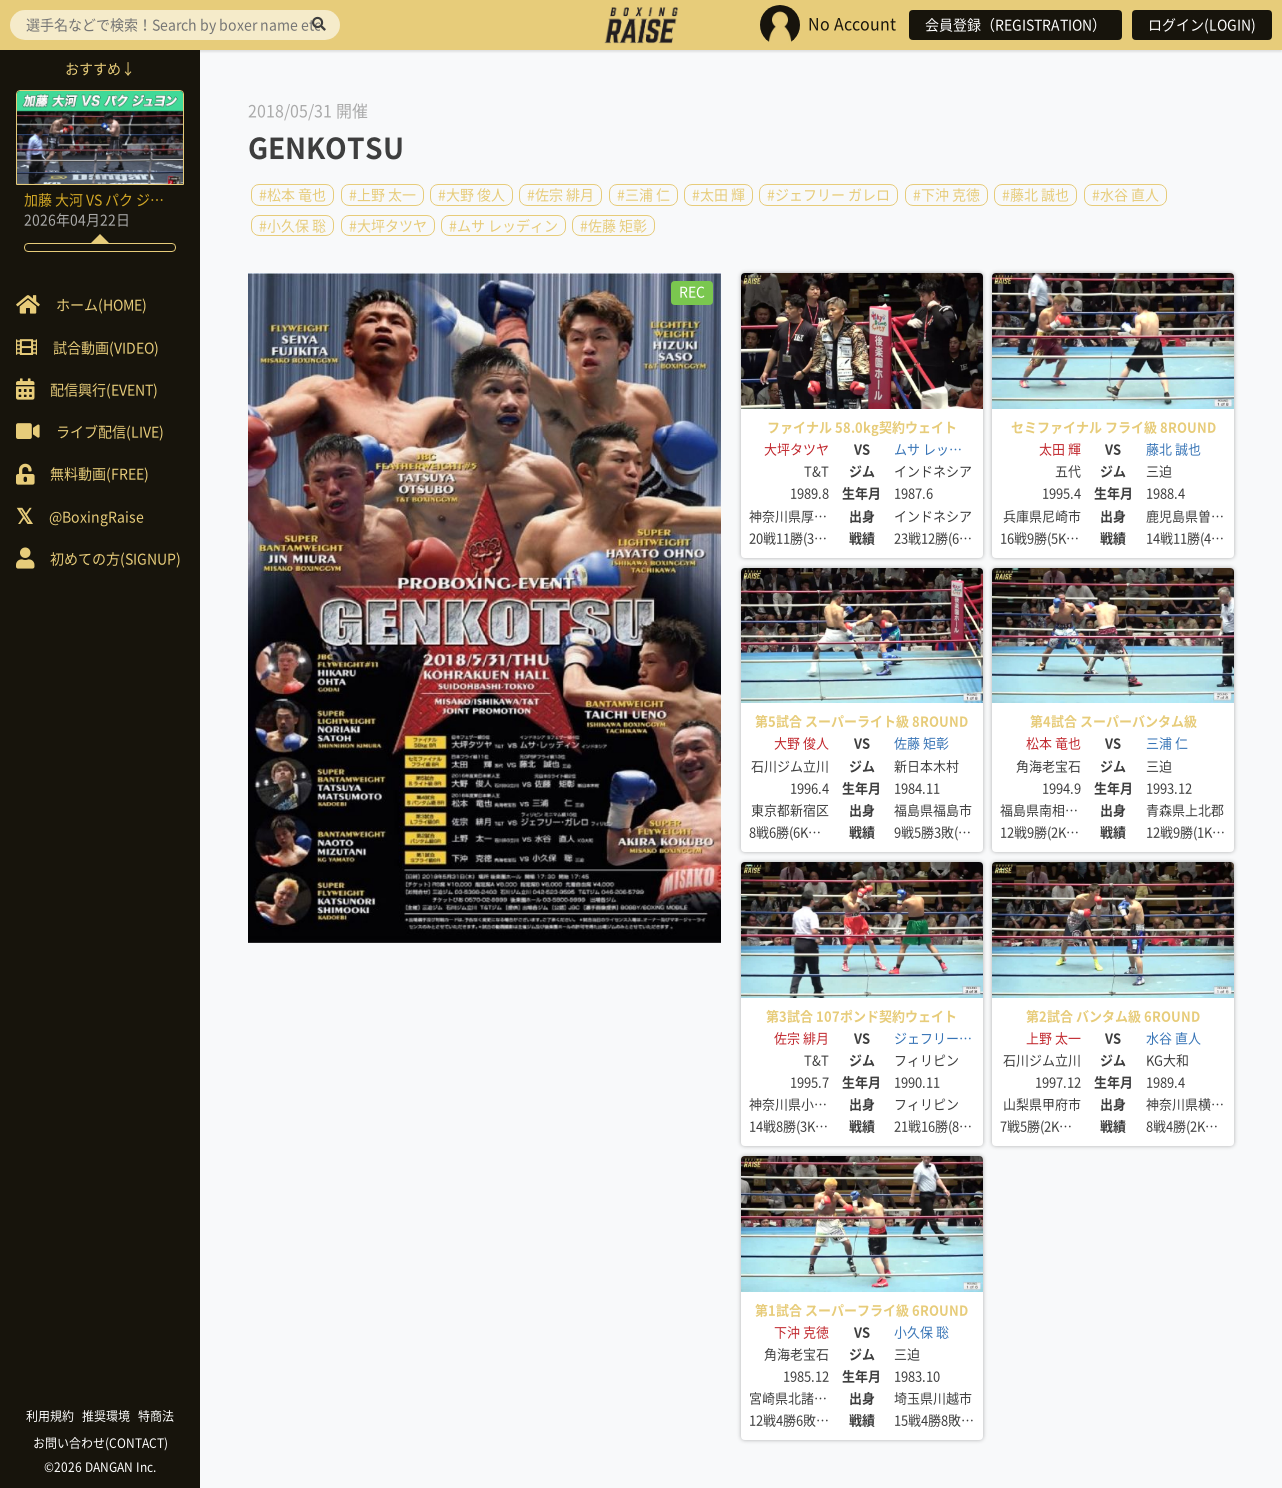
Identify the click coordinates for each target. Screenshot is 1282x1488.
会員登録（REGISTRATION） (1015, 25)
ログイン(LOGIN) (1202, 25)
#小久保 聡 (292, 225)
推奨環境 (106, 1416)
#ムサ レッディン (503, 225)
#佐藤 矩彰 (613, 225)
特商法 (156, 1416)
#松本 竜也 (292, 195)
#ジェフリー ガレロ (828, 195)
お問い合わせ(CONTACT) (100, 1443)
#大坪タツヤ (388, 225)
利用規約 (50, 1416)
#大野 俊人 (471, 195)
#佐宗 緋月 (560, 195)
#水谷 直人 (1125, 195)
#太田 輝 (718, 195)
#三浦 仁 (643, 195)
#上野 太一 (382, 195)
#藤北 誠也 (1035, 195)
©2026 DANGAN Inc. (100, 1467)
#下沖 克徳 (946, 195)
